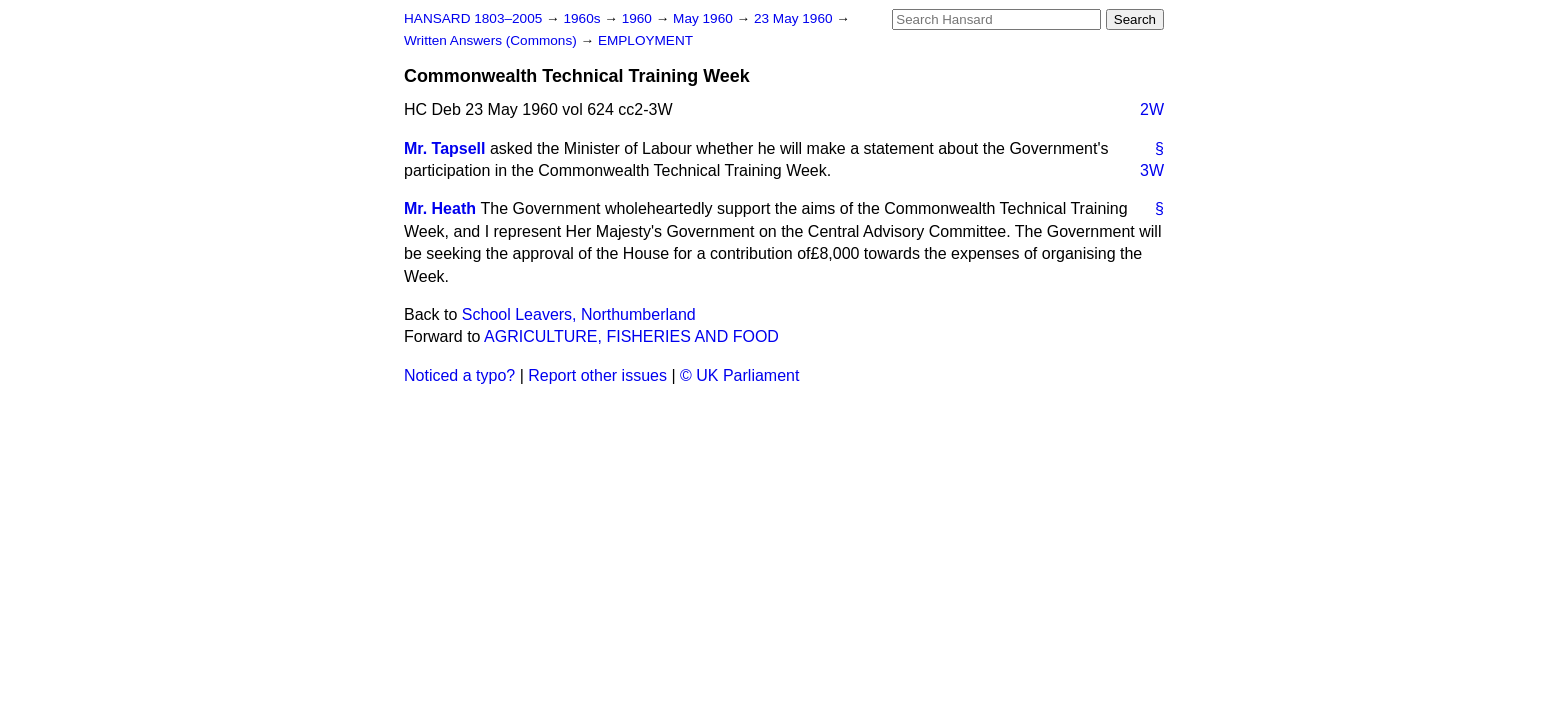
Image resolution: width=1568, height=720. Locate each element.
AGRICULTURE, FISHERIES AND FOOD (631, 336)
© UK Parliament (739, 375)
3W (1152, 170)
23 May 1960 (795, 18)
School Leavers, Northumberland (579, 314)
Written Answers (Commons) (492, 40)
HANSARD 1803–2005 (473, 18)
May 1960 (704, 18)
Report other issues (597, 375)
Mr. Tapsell (445, 148)
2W (1152, 109)
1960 (639, 18)
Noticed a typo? (459, 375)
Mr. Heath (440, 208)
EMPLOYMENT (645, 40)
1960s (583, 18)
